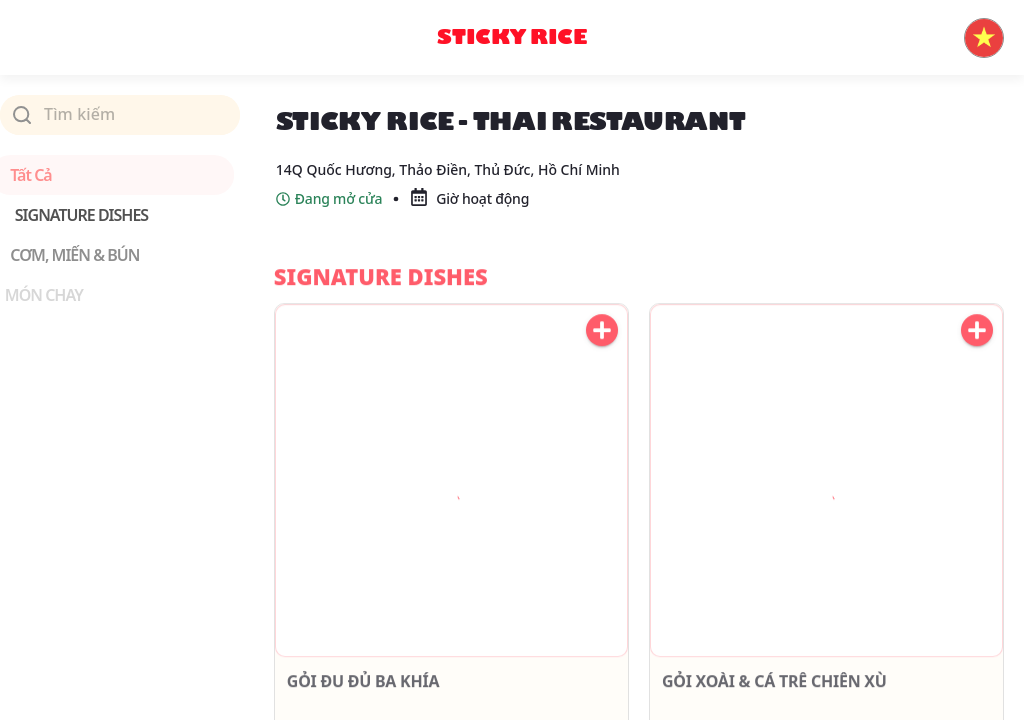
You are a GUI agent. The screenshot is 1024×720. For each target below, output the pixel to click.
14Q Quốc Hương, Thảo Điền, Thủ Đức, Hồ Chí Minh (448, 193)
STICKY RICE (418, 107)
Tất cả (40, 175)
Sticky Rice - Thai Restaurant (591, 107)
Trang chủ (313, 107)
